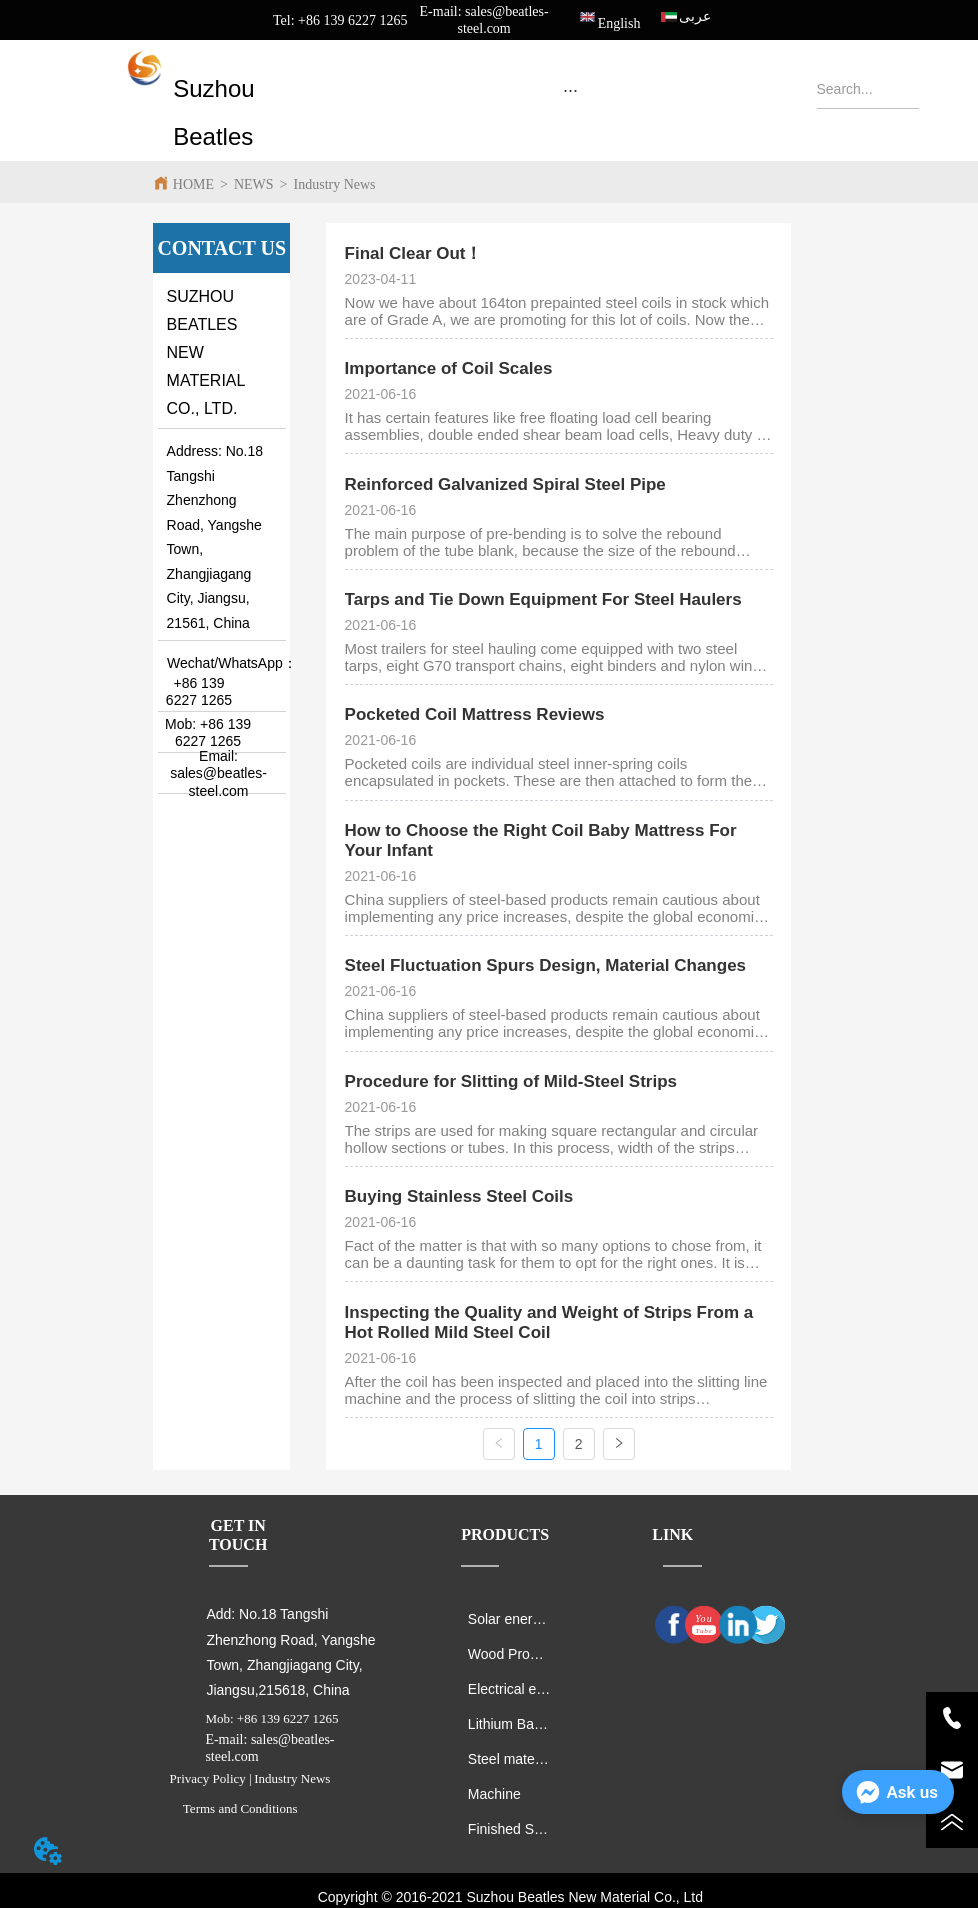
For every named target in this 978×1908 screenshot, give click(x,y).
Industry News (335, 184)
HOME (193, 184)
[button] (570, 90)
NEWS (254, 184)
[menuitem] (570, 90)
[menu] (570, 90)
